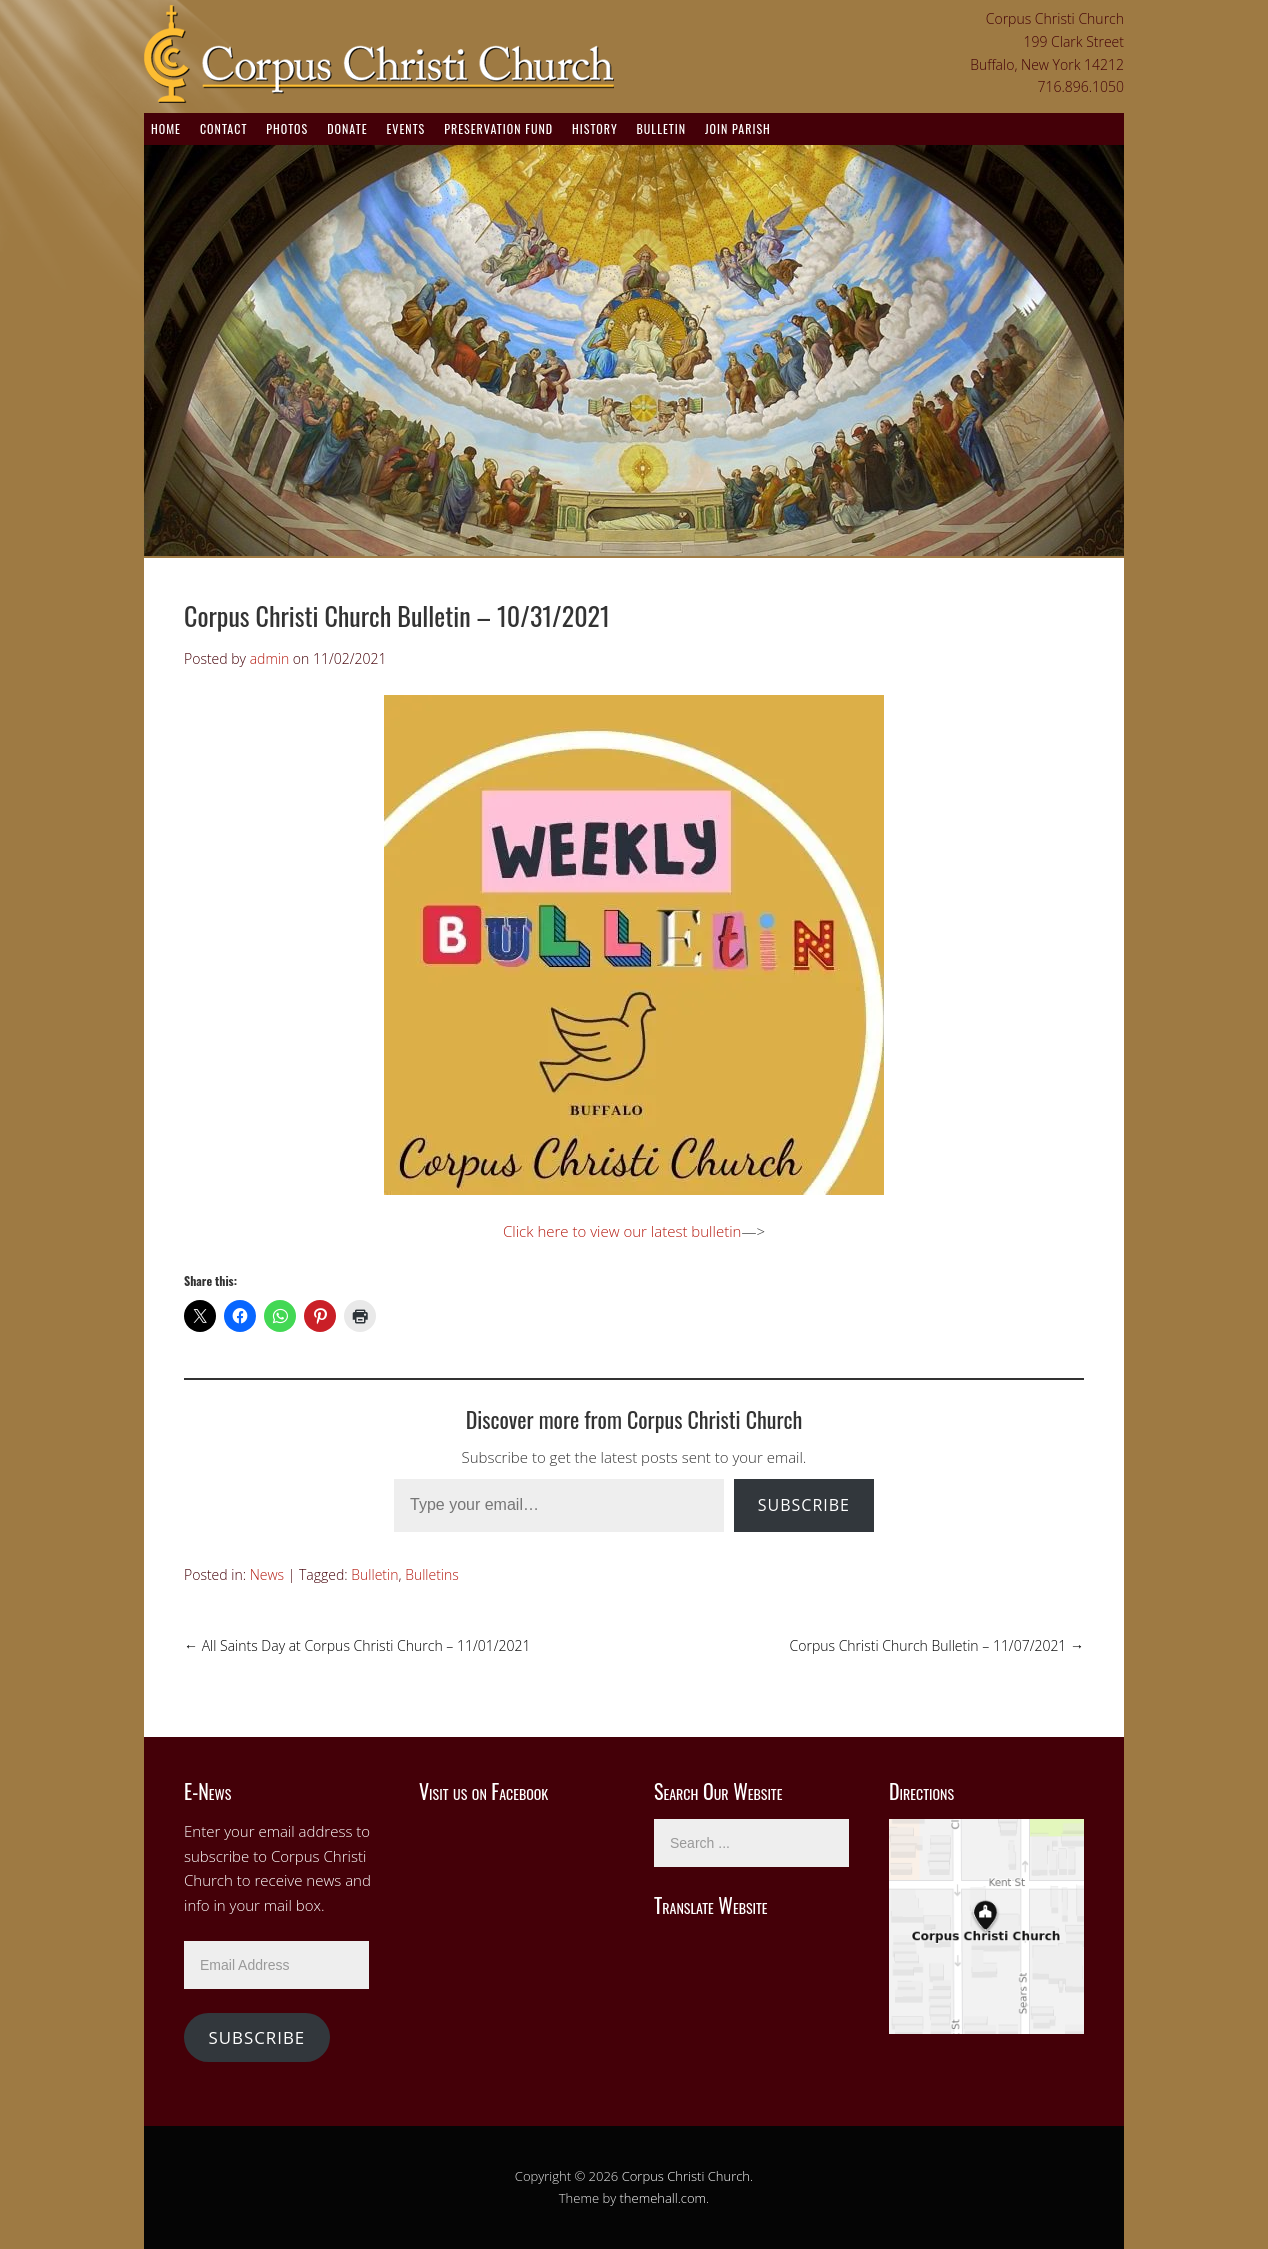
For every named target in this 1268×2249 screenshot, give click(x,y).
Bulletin (661, 128)
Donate (347, 128)
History (595, 128)
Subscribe (804, 1505)
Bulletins (432, 1574)
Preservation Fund (498, 128)
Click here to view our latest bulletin (622, 1231)
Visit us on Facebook (483, 1791)
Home (166, 128)
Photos (287, 128)
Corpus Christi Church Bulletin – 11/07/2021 (937, 1645)
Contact (223, 128)
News (267, 1574)
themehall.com (663, 2198)
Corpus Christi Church (686, 2176)
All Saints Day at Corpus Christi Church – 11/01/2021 (357, 1645)
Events (405, 128)
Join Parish (738, 128)
